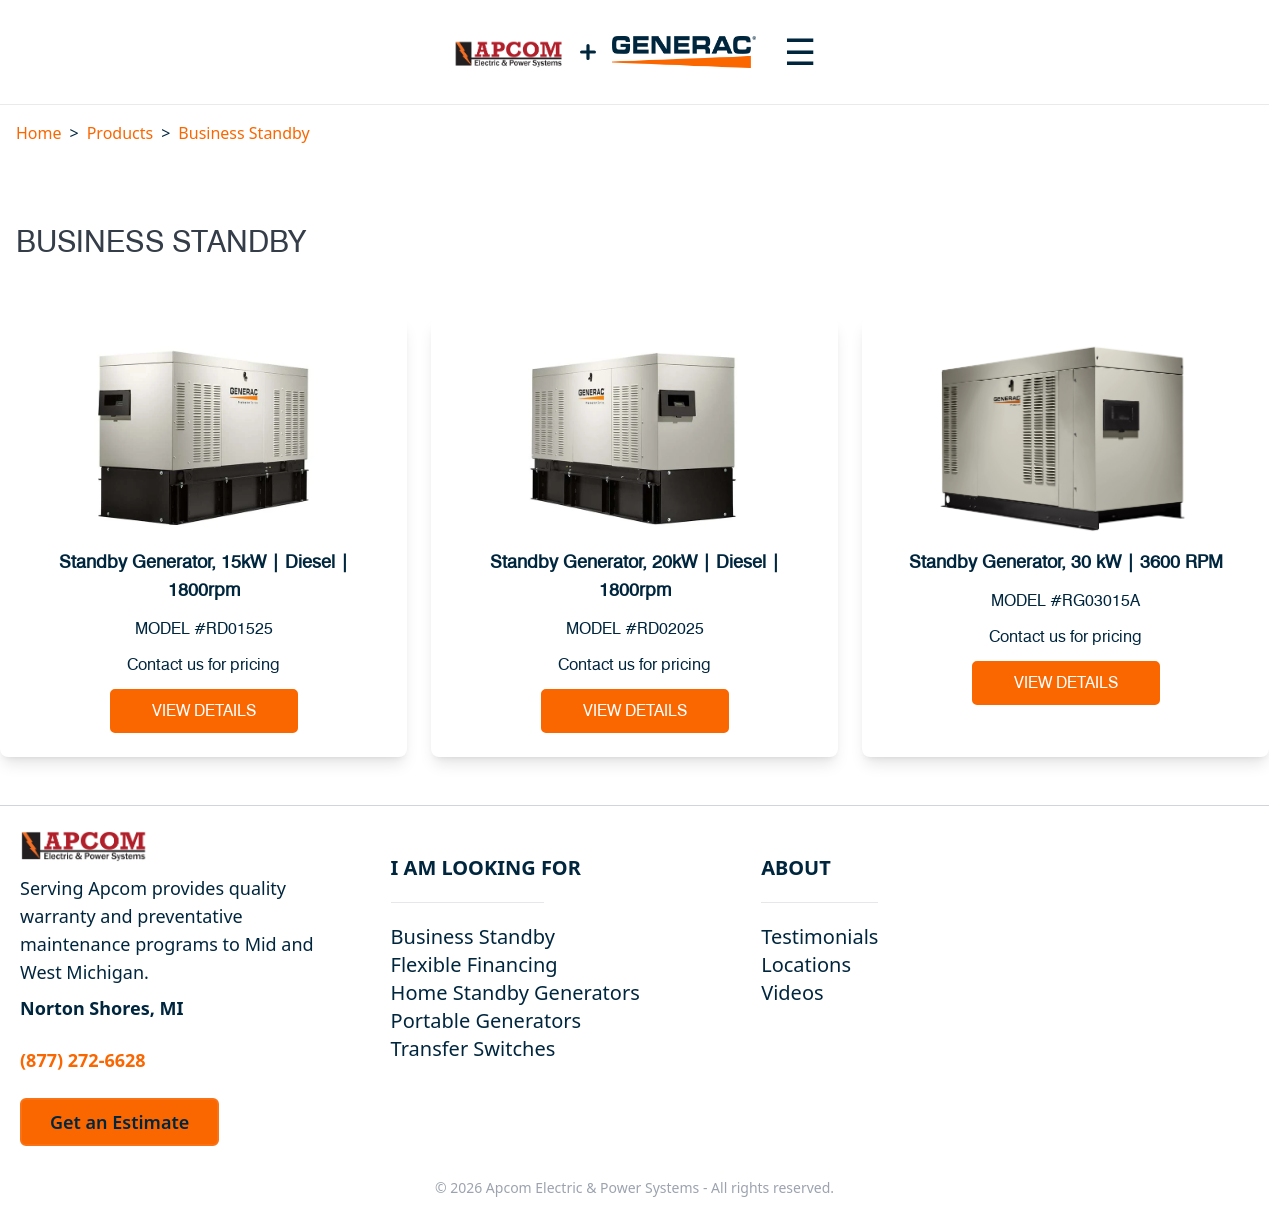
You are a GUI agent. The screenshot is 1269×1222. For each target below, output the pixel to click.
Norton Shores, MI (102, 1008)
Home (39, 133)
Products (120, 133)
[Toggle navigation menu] (800, 52)
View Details (204, 711)
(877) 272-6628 (83, 1060)
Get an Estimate (119, 1122)
